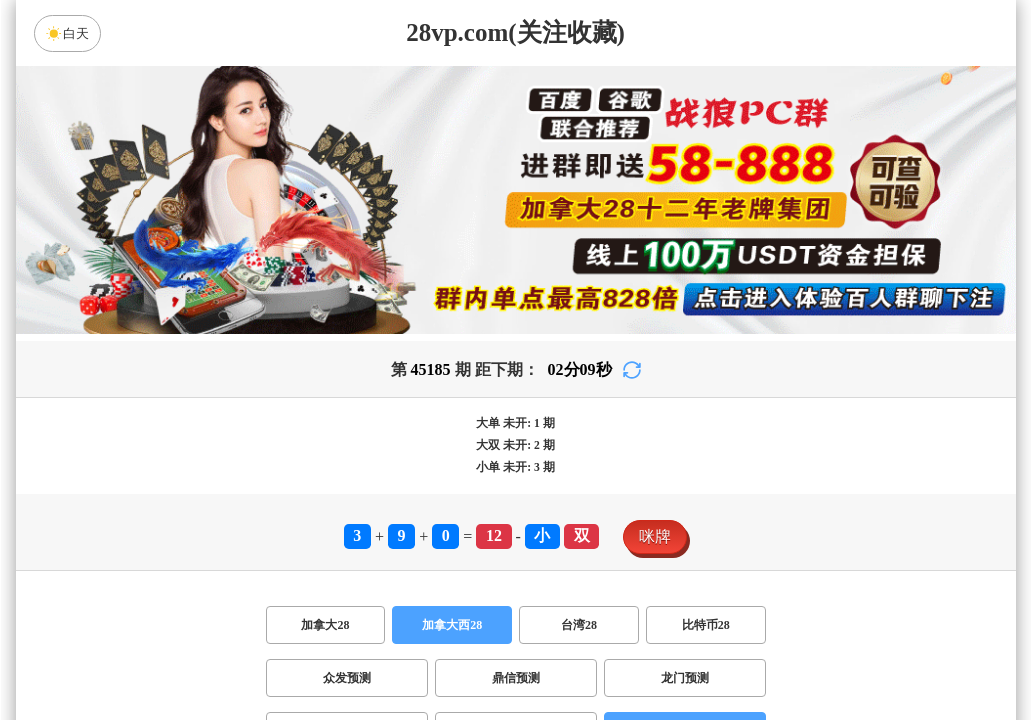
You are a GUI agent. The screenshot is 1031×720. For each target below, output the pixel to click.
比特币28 (706, 625)
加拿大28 (325, 625)
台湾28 (579, 625)
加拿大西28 (452, 625)
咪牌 (655, 536)
